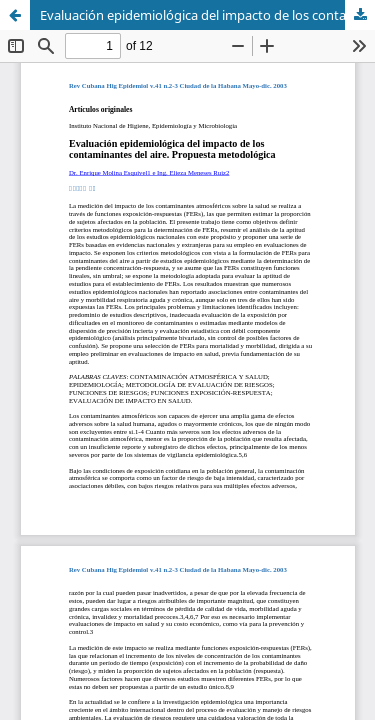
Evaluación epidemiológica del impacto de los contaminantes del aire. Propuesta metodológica (207, 15)
